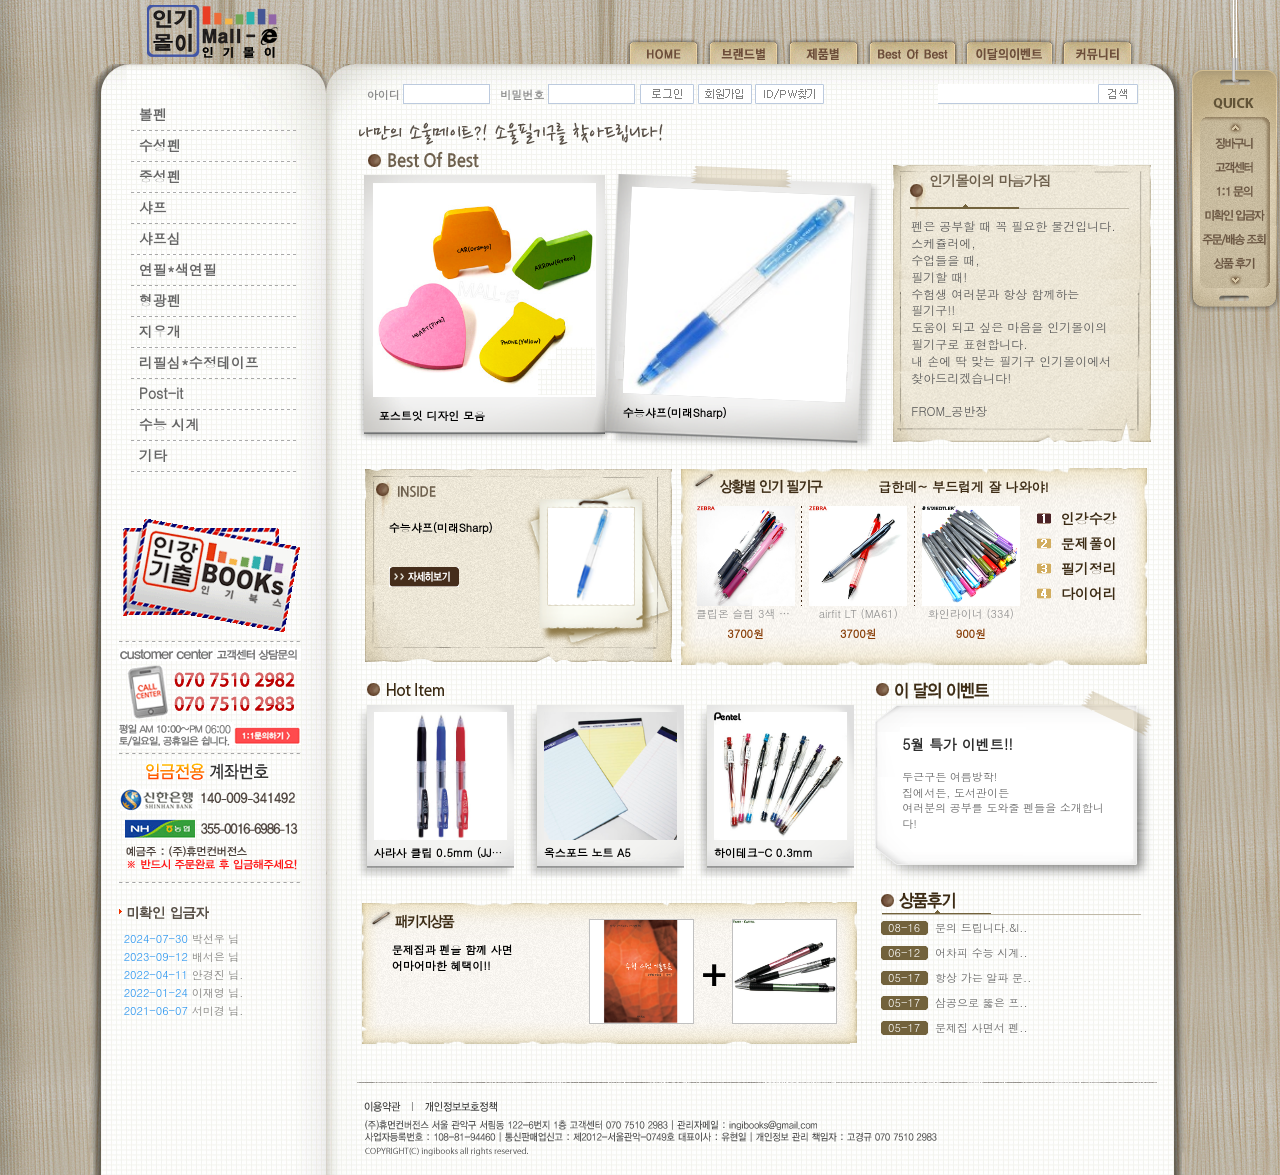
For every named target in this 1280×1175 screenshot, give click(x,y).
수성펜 (160, 145)
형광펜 (160, 300)
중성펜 (160, 176)
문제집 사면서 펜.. (981, 1027)
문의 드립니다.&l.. (981, 927)
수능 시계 (169, 424)
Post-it (161, 393)
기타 (153, 455)
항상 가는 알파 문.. (983, 977)
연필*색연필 (178, 269)
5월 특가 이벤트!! (957, 744)
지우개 (160, 331)
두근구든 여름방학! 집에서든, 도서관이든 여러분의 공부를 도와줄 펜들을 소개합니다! (1003, 799)
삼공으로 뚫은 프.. (981, 1002)
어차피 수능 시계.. (981, 952)
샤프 (153, 207)
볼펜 (153, 114)
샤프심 (160, 238)
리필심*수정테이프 (199, 362)
